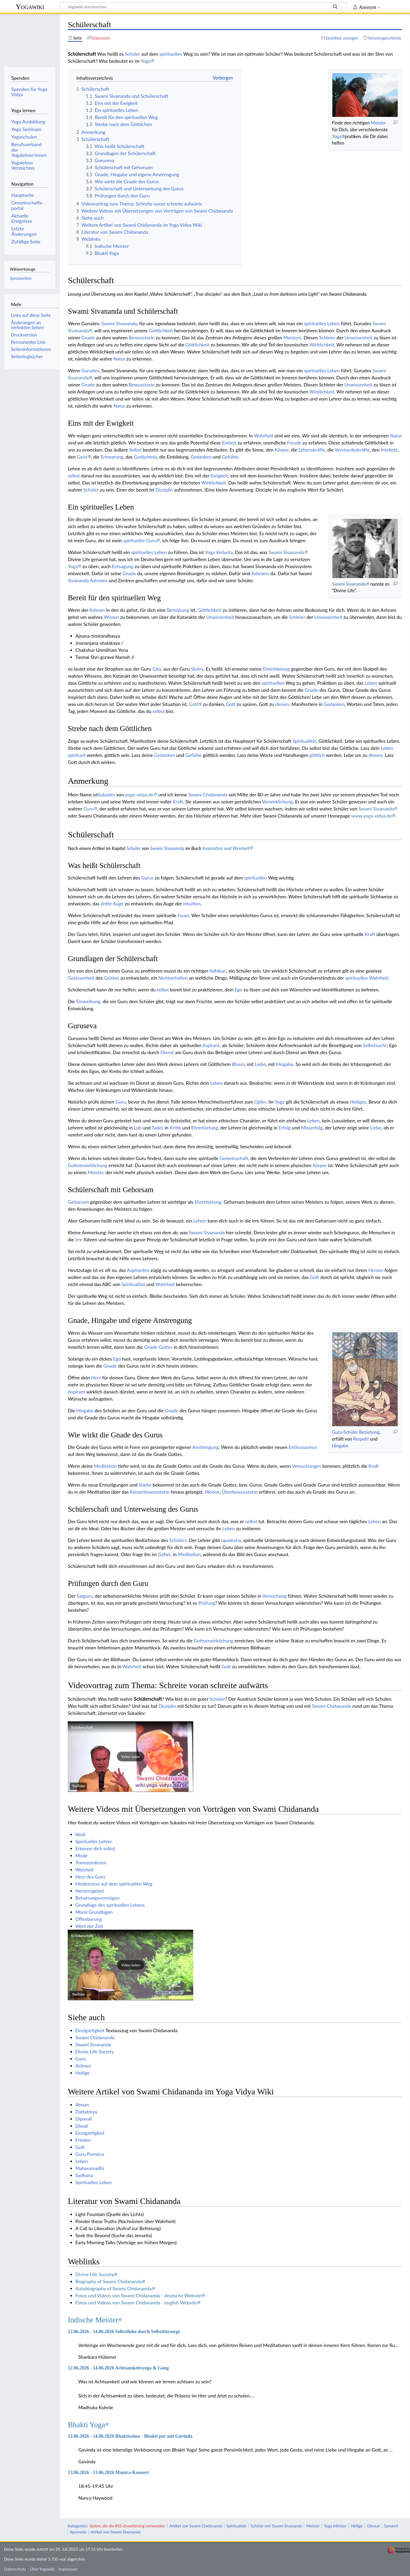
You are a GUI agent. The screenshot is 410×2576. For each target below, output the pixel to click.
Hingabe (284, 1064)
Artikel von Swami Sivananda (115, 2531)
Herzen (375, 1270)
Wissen (111, 617)
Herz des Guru (90, 1877)
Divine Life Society (94, 2051)
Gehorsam (78, 1202)
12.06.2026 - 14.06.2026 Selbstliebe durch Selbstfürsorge (124, 2331)
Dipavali (83, 2119)
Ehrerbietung (276, 669)
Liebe (260, 1064)
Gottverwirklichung (87, 1165)
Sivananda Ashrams (87, 580)
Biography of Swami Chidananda (108, 2281)
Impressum (68, 2569)
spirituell (77, 755)
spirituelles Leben (322, 323)
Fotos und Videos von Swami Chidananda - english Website (136, 2302)
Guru (151, 540)
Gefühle (230, 457)
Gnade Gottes (158, 1347)
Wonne (212, 1492)
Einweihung (88, 1001)
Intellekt (389, 450)
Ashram (97, 610)
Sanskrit (391, 2525)
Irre (78, 1239)
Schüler (132, 54)
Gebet (164, 1554)
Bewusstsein (142, 337)
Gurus (147, 878)
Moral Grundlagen (94, 1912)
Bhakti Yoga (86, 2424)
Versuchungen (306, 1466)
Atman (82, 2104)
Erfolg (284, 1127)
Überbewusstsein (240, 1492)
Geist (82, 457)
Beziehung (369, 1432)
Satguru (85, 1596)
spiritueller (134, 540)
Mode (81, 1855)
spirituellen (170, 54)
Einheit (229, 442)
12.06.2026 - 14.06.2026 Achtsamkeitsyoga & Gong (118, 2368)
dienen (282, 704)
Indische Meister (93, 2320)
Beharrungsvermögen (97, 1898)
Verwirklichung (277, 801)
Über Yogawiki (42, 2569)
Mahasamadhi (89, 2168)
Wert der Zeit (89, 1926)
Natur (119, 359)
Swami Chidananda (207, 794)
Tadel (157, 1127)
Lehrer (199, 1221)
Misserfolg (311, 1127)
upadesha (231, 1540)
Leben (333, 370)
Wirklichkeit (321, 344)
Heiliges (358, 1102)
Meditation (105, 1466)
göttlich (317, 755)
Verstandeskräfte (352, 450)
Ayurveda (78, 2531)
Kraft (178, 801)
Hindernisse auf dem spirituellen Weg (113, 1884)
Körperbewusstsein (150, 1492)
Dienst (167, 1052)
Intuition (192, 903)
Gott (193, 704)
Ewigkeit (219, 475)
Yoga (146, 61)
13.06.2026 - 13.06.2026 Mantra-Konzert (108, 2472)
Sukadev (106, 794)
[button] (130, 1756)
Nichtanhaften (173, 978)
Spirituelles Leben (93, 2182)
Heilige (82, 2073)
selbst (74, 475)
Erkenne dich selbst (95, 1848)
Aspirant (211, 1045)
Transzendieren (90, 1862)
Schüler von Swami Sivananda (276, 2525)
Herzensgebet (89, 1891)
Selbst (135, 450)
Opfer (260, 1102)
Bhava (238, 1064)
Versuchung (274, 1596)
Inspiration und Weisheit (226, 848)
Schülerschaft (148, 1699)
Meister (378, 122)
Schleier (327, 337)
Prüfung (206, 1603)
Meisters (292, 337)
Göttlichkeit (161, 330)
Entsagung (122, 566)
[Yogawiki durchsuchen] (203, 6)
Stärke (145, 1485)
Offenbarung (88, 1919)
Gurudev (90, 370)
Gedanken (201, 457)
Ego (238, 989)
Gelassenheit (81, 978)
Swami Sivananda (119, 323)
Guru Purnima (89, 2154)
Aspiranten (138, 1270)
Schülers (177, 1540)
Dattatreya (86, 2112)
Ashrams (260, 573)
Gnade (88, 337)
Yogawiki (30, 7)
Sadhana (84, 2175)
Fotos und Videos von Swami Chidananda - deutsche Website (138, 2295)
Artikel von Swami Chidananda (195, 2525)
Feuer (183, 915)
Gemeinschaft (234, 1158)
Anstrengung (205, 1447)
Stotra (197, 669)
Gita (156, 669)
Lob (137, 1127)
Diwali (81, 2126)
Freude (294, 442)
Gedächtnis (145, 457)
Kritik (175, 1127)
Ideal (80, 1834)
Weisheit (84, 1869)
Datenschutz (15, 2569)
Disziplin (164, 490)
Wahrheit (263, 435)
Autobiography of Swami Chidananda (113, 2288)
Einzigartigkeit (89, 2030)
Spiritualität (304, 741)
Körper (282, 450)
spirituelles (315, 370)
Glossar (373, 2525)
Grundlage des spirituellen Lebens (110, 1905)
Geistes (111, 978)
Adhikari (217, 971)
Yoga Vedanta (219, 552)
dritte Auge (112, 903)
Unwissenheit (358, 337)
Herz (96, 1377)
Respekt (361, 1439)
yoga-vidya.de (139, 794)
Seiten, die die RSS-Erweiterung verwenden (127, 2525)
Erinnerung (112, 457)
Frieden (83, 2140)
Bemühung (178, 610)
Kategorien (77, 2525)
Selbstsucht (375, 1045)
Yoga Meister (335, 2525)
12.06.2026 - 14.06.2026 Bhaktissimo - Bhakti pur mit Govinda (130, 2436)
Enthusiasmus (303, 1447)
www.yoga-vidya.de (371, 816)
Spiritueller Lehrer (93, 1841)
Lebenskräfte (311, 450)
